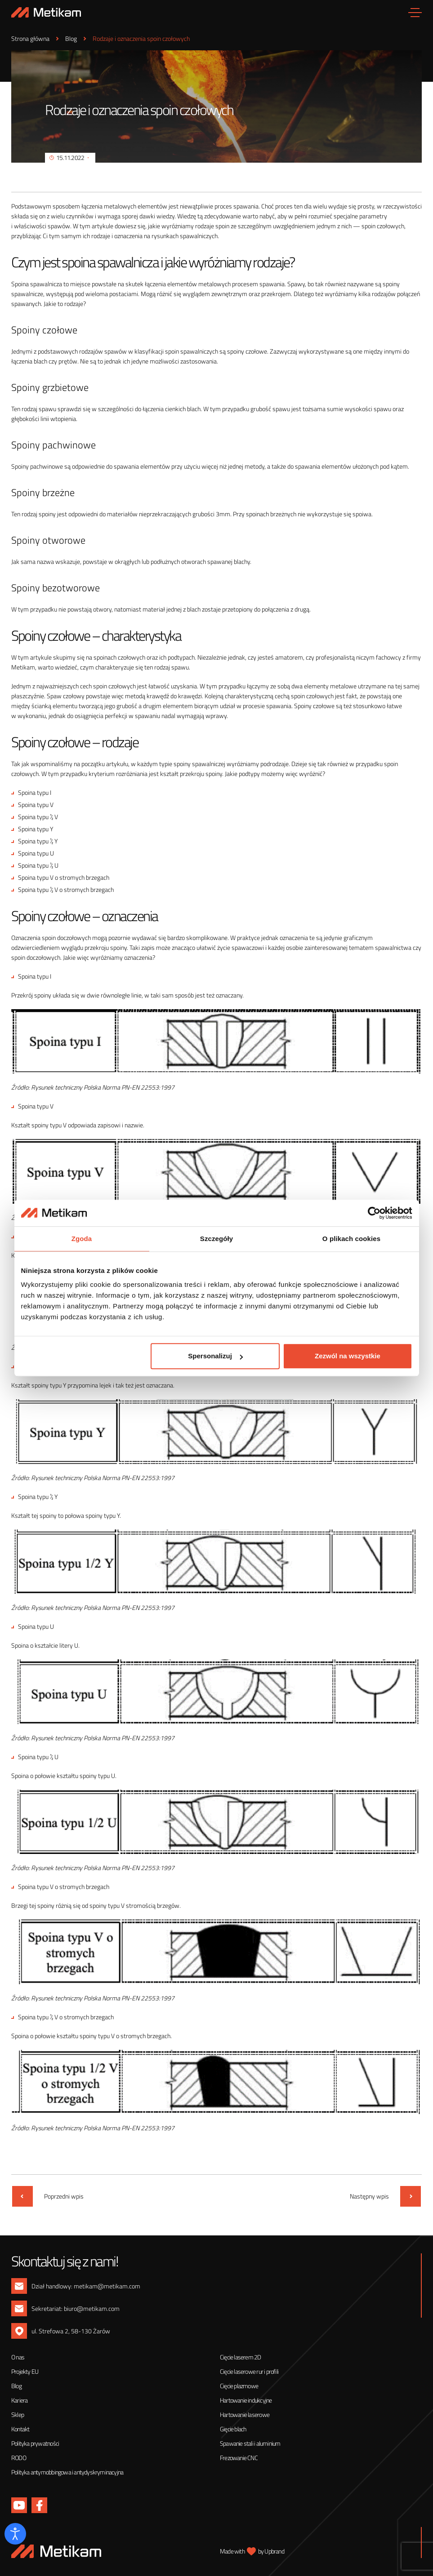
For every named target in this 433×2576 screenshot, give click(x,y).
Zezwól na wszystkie (347, 1356)
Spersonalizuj (215, 1356)
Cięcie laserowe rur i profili (249, 2371)
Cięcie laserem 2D (240, 2357)
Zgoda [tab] (81, 1238)
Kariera (19, 2400)
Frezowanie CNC (239, 2457)
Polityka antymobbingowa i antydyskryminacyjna (67, 2472)
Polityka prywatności (35, 2443)
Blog (16, 2385)
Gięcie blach (233, 2429)
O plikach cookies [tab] (351, 1238)
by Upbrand (271, 2551)
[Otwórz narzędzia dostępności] (15, 2534)
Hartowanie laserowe (244, 2414)
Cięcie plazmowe (239, 2385)
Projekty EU (24, 2371)
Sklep (17, 2414)
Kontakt (20, 2429)
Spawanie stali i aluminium (250, 2443)
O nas (17, 2357)
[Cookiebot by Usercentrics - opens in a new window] (373, 1212)
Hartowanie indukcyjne (246, 2400)
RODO (18, 2457)
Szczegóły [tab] (216, 1238)
